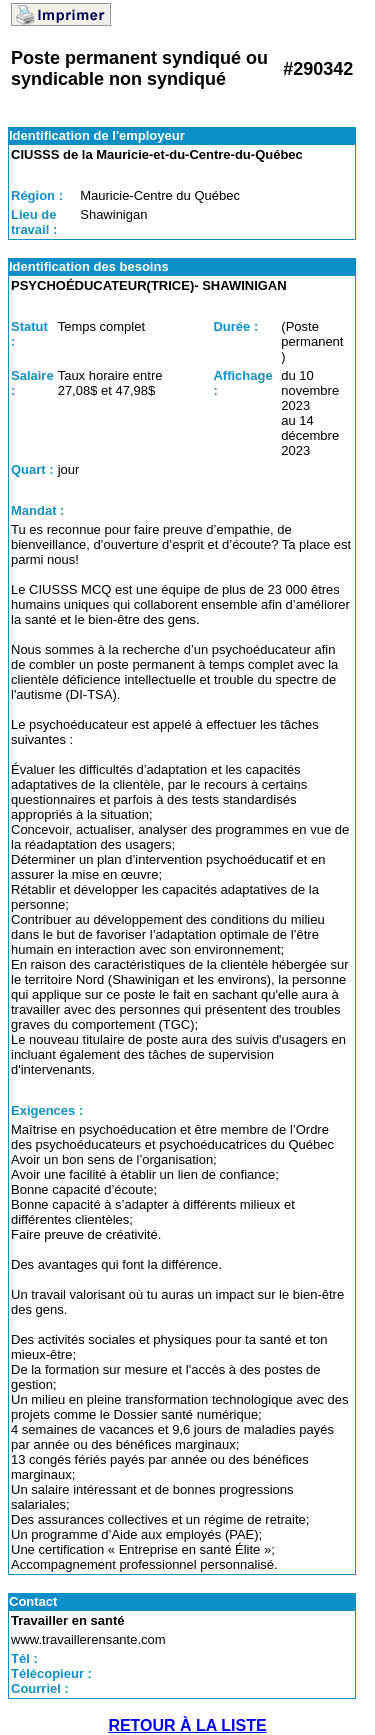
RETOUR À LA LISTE (187, 1725)
